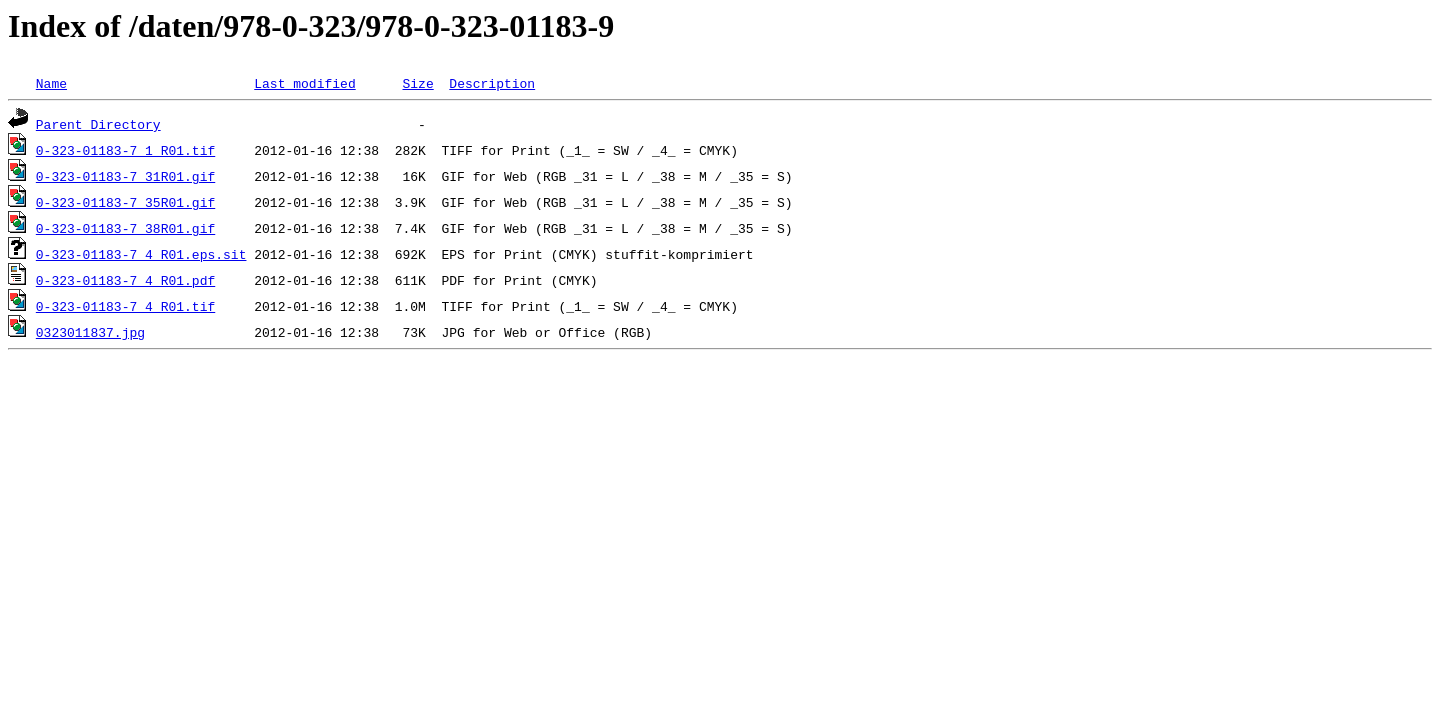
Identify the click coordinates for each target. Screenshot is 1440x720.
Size (417, 83)
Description (492, 83)
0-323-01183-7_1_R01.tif (125, 150)
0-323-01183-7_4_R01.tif (125, 306)
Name (51, 83)
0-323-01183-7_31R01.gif (125, 176)
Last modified (304, 83)
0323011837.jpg (90, 332)
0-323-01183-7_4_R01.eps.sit (141, 254)
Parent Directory (98, 124)
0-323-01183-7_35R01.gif (125, 202)
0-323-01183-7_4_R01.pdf (125, 280)
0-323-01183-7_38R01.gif (125, 228)
